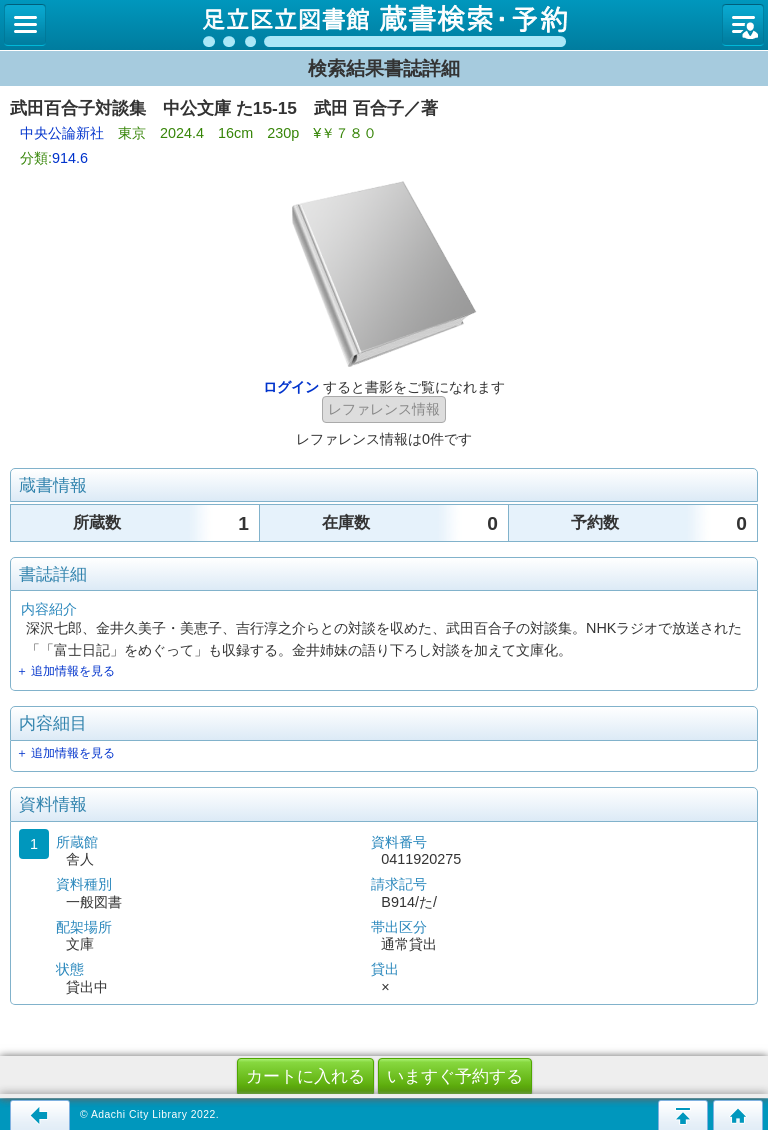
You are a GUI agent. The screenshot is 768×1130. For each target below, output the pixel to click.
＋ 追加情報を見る (65, 671)
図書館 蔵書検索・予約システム (384, 25)
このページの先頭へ (683, 1115)
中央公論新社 (62, 133)
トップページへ (738, 1115)
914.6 (70, 158)
